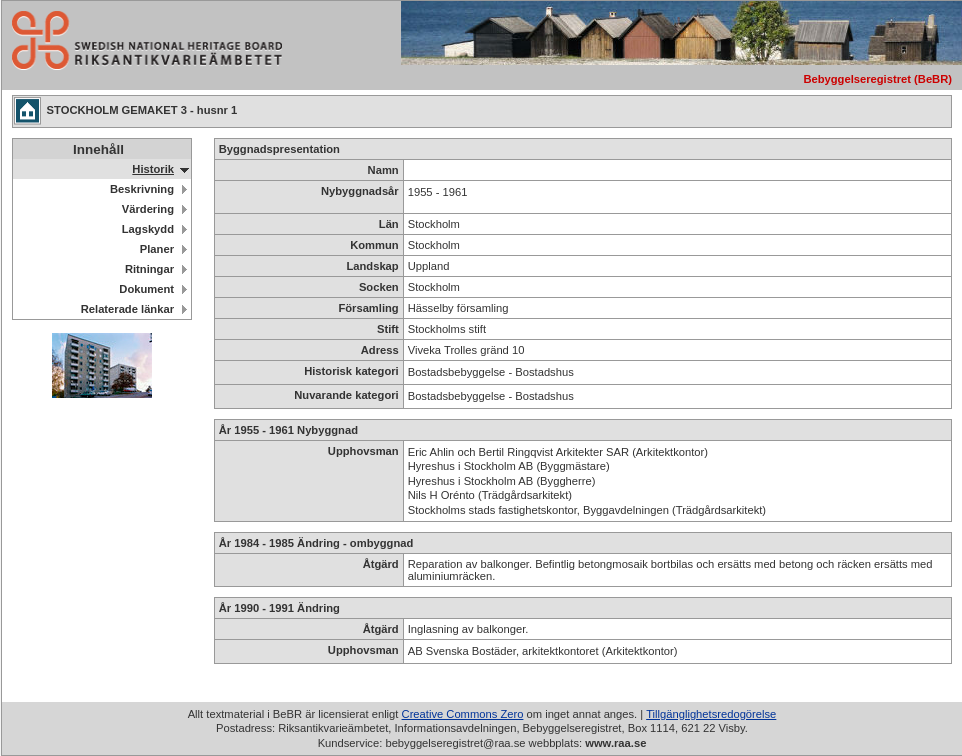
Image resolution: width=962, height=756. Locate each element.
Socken (379, 287)
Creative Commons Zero (463, 714)
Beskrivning (142, 189)
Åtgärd (381, 564)
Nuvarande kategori (346, 395)
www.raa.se (615, 743)
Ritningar (149, 269)
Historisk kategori (351, 371)
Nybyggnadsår (360, 191)
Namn (383, 170)
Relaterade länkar (127, 309)
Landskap (372, 266)
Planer (157, 249)
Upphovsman (363, 451)
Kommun (374, 245)
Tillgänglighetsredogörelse (711, 714)
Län (389, 224)
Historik (153, 169)
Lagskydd (148, 229)
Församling (368, 308)
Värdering (148, 209)
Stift (388, 329)
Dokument (146, 289)
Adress (380, 350)
